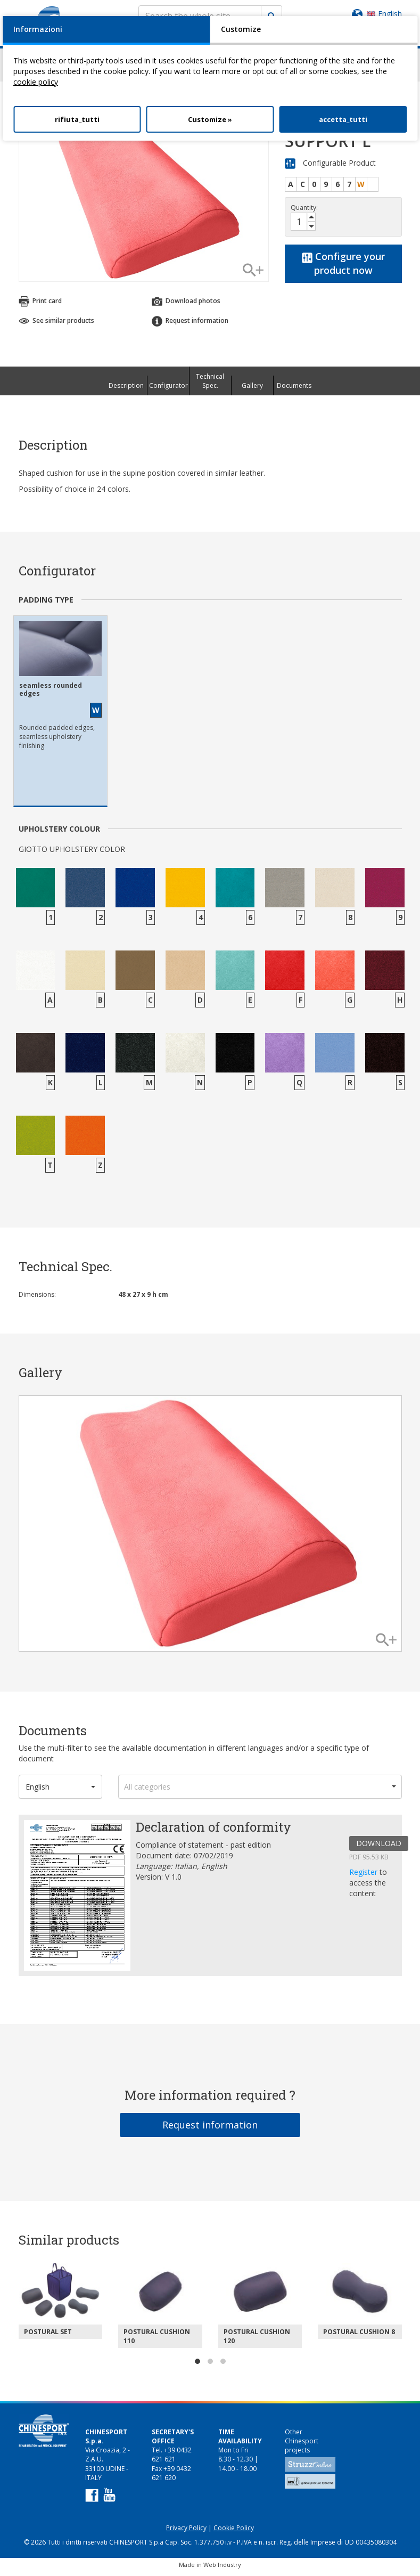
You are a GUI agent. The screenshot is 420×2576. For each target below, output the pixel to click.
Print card (40, 306)
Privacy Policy (186, 2532)
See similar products (56, 325)
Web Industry (222, 2569)
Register (364, 1877)
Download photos (186, 306)
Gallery (252, 390)
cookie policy (35, 82)
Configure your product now (343, 268)
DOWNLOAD (378, 1848)
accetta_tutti (343, 119)
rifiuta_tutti (77, 119)
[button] (61, 1791)
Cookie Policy (233, 2532)
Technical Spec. (210, 386)
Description (126, 390)
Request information (190, 326)
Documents (294, 390)
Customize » (210, 119)
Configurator (168, 390)
